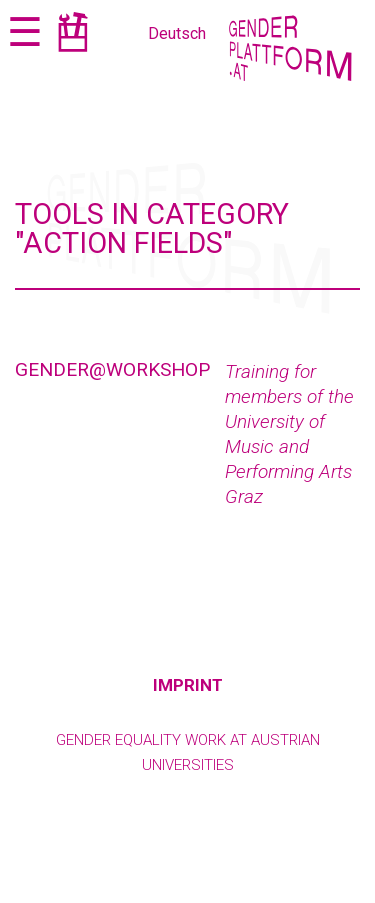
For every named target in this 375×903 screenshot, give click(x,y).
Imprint (188, 685)
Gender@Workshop (112, 369)
